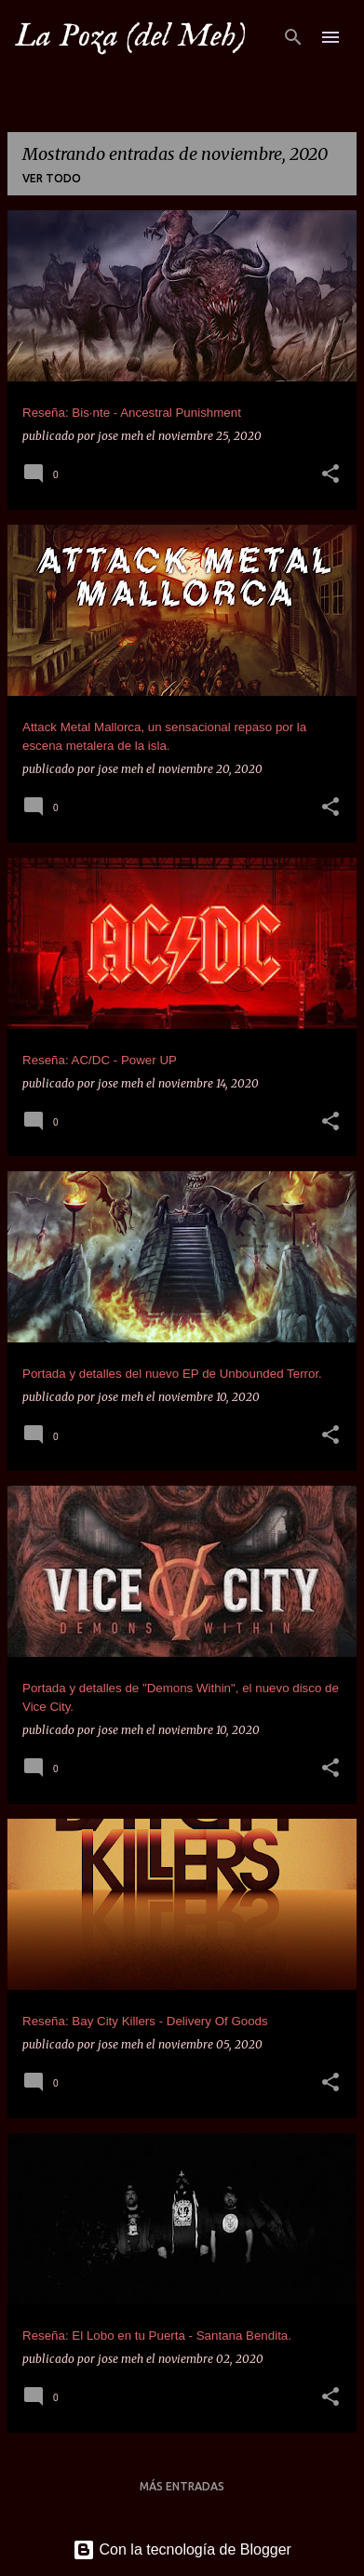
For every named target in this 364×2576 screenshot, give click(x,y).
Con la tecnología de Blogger (182, 2549)
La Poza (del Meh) (131, 36)
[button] (330, 474)
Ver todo (51, 178)
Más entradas (182, 2486)
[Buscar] (293, 37)
